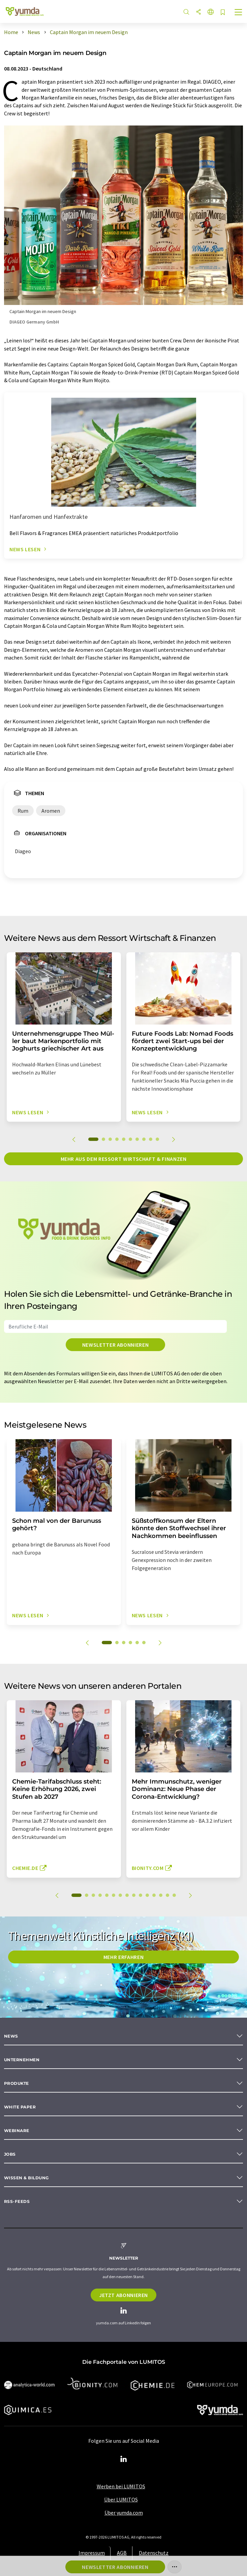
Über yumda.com (123, 2512)
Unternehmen (21, 2059)
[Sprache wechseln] (210, 12)
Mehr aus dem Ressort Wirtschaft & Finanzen (124, 1158)
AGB (122, 2552)
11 (147, 1895)
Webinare (16, 2130)
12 (154, 1895)
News (11, 2036)
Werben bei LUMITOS (121, 2486)
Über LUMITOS (121, 2499)
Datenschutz (153, 2552)
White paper (20, 2106)
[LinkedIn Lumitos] (123, 2459)
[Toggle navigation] (238, 12)
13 (160, 1895)
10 (157, 1139)
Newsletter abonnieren (115, 1344)
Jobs (10, 2154)
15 (174, 1895)
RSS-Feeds (17, 2201)
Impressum (92, 2552)
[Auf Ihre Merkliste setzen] (222, 13)
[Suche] (186, 12)
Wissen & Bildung (26, 2177)
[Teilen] (198, 12)
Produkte (16, 2083)
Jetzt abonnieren (123, 2295)
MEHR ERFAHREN (123, 1957)
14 (167, 1895)
